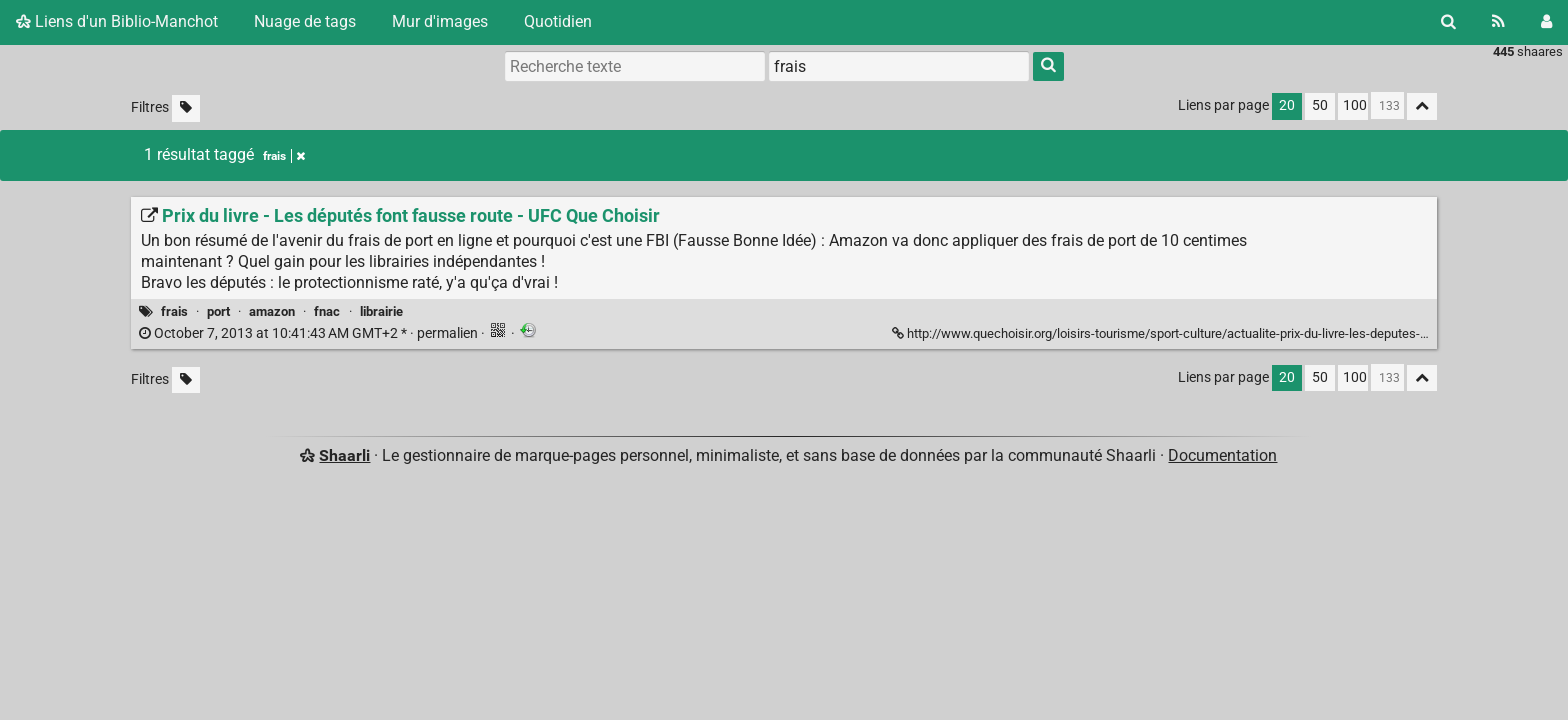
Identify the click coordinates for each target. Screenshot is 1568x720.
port (218, 311)
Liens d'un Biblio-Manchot (117, 21)
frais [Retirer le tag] (284, 156)
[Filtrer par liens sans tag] (186, 108)
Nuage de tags (305, 21)
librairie (381, 311)
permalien (310, 333)
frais (174, 311)
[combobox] (899, 66)
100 (1355, 105)
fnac (327, 311)
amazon (272, 311)
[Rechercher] (1448, 22)
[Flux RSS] (1498, 22)
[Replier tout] (1422, 106)
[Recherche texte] (635, 66)
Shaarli (344, 455)
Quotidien (558, 21)
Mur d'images (440, 21)
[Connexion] (1546, 22)
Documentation (1222, 455)
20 (1287, 105)
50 (1320, 105)
